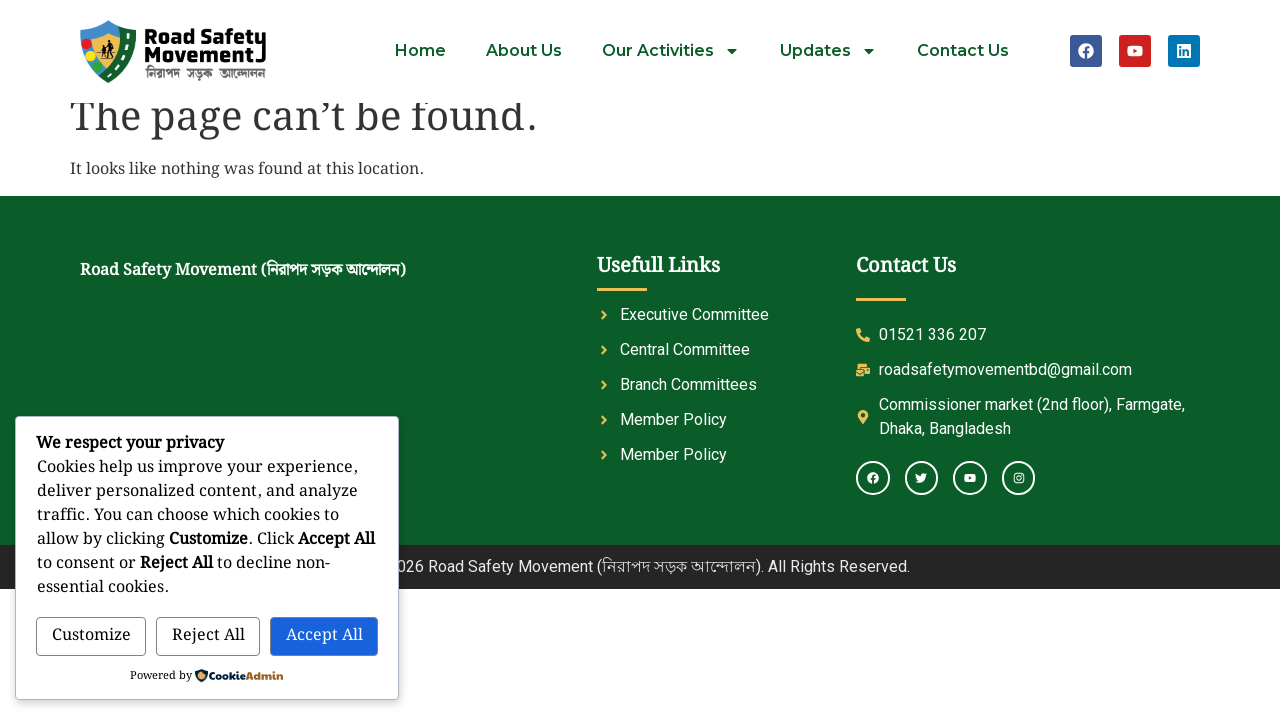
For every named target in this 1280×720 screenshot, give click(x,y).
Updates (828, 51)
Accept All (324, 635)
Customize (91, 635)
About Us (524, 50)
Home (420, 50)
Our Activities (671, 51)
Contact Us (963, 50)
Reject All (208, 635)
